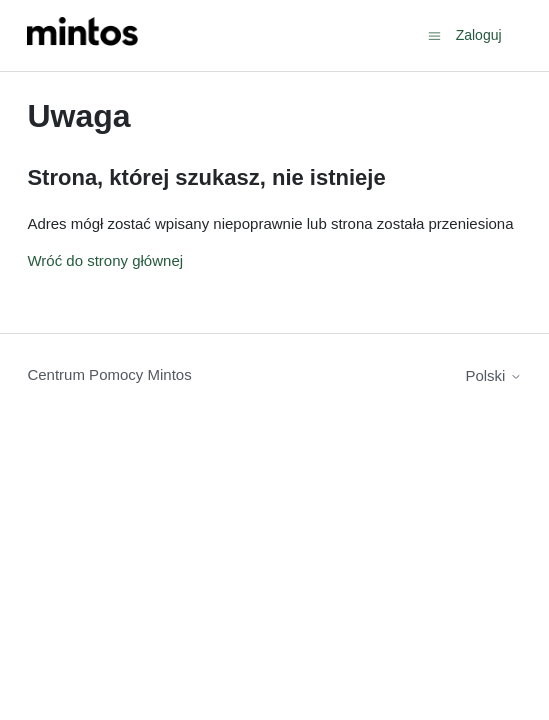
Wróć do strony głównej (105, 260)
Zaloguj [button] (479, 35)
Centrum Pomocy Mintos (109, 374)
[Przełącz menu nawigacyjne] (434, 34)
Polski (493, 375)
